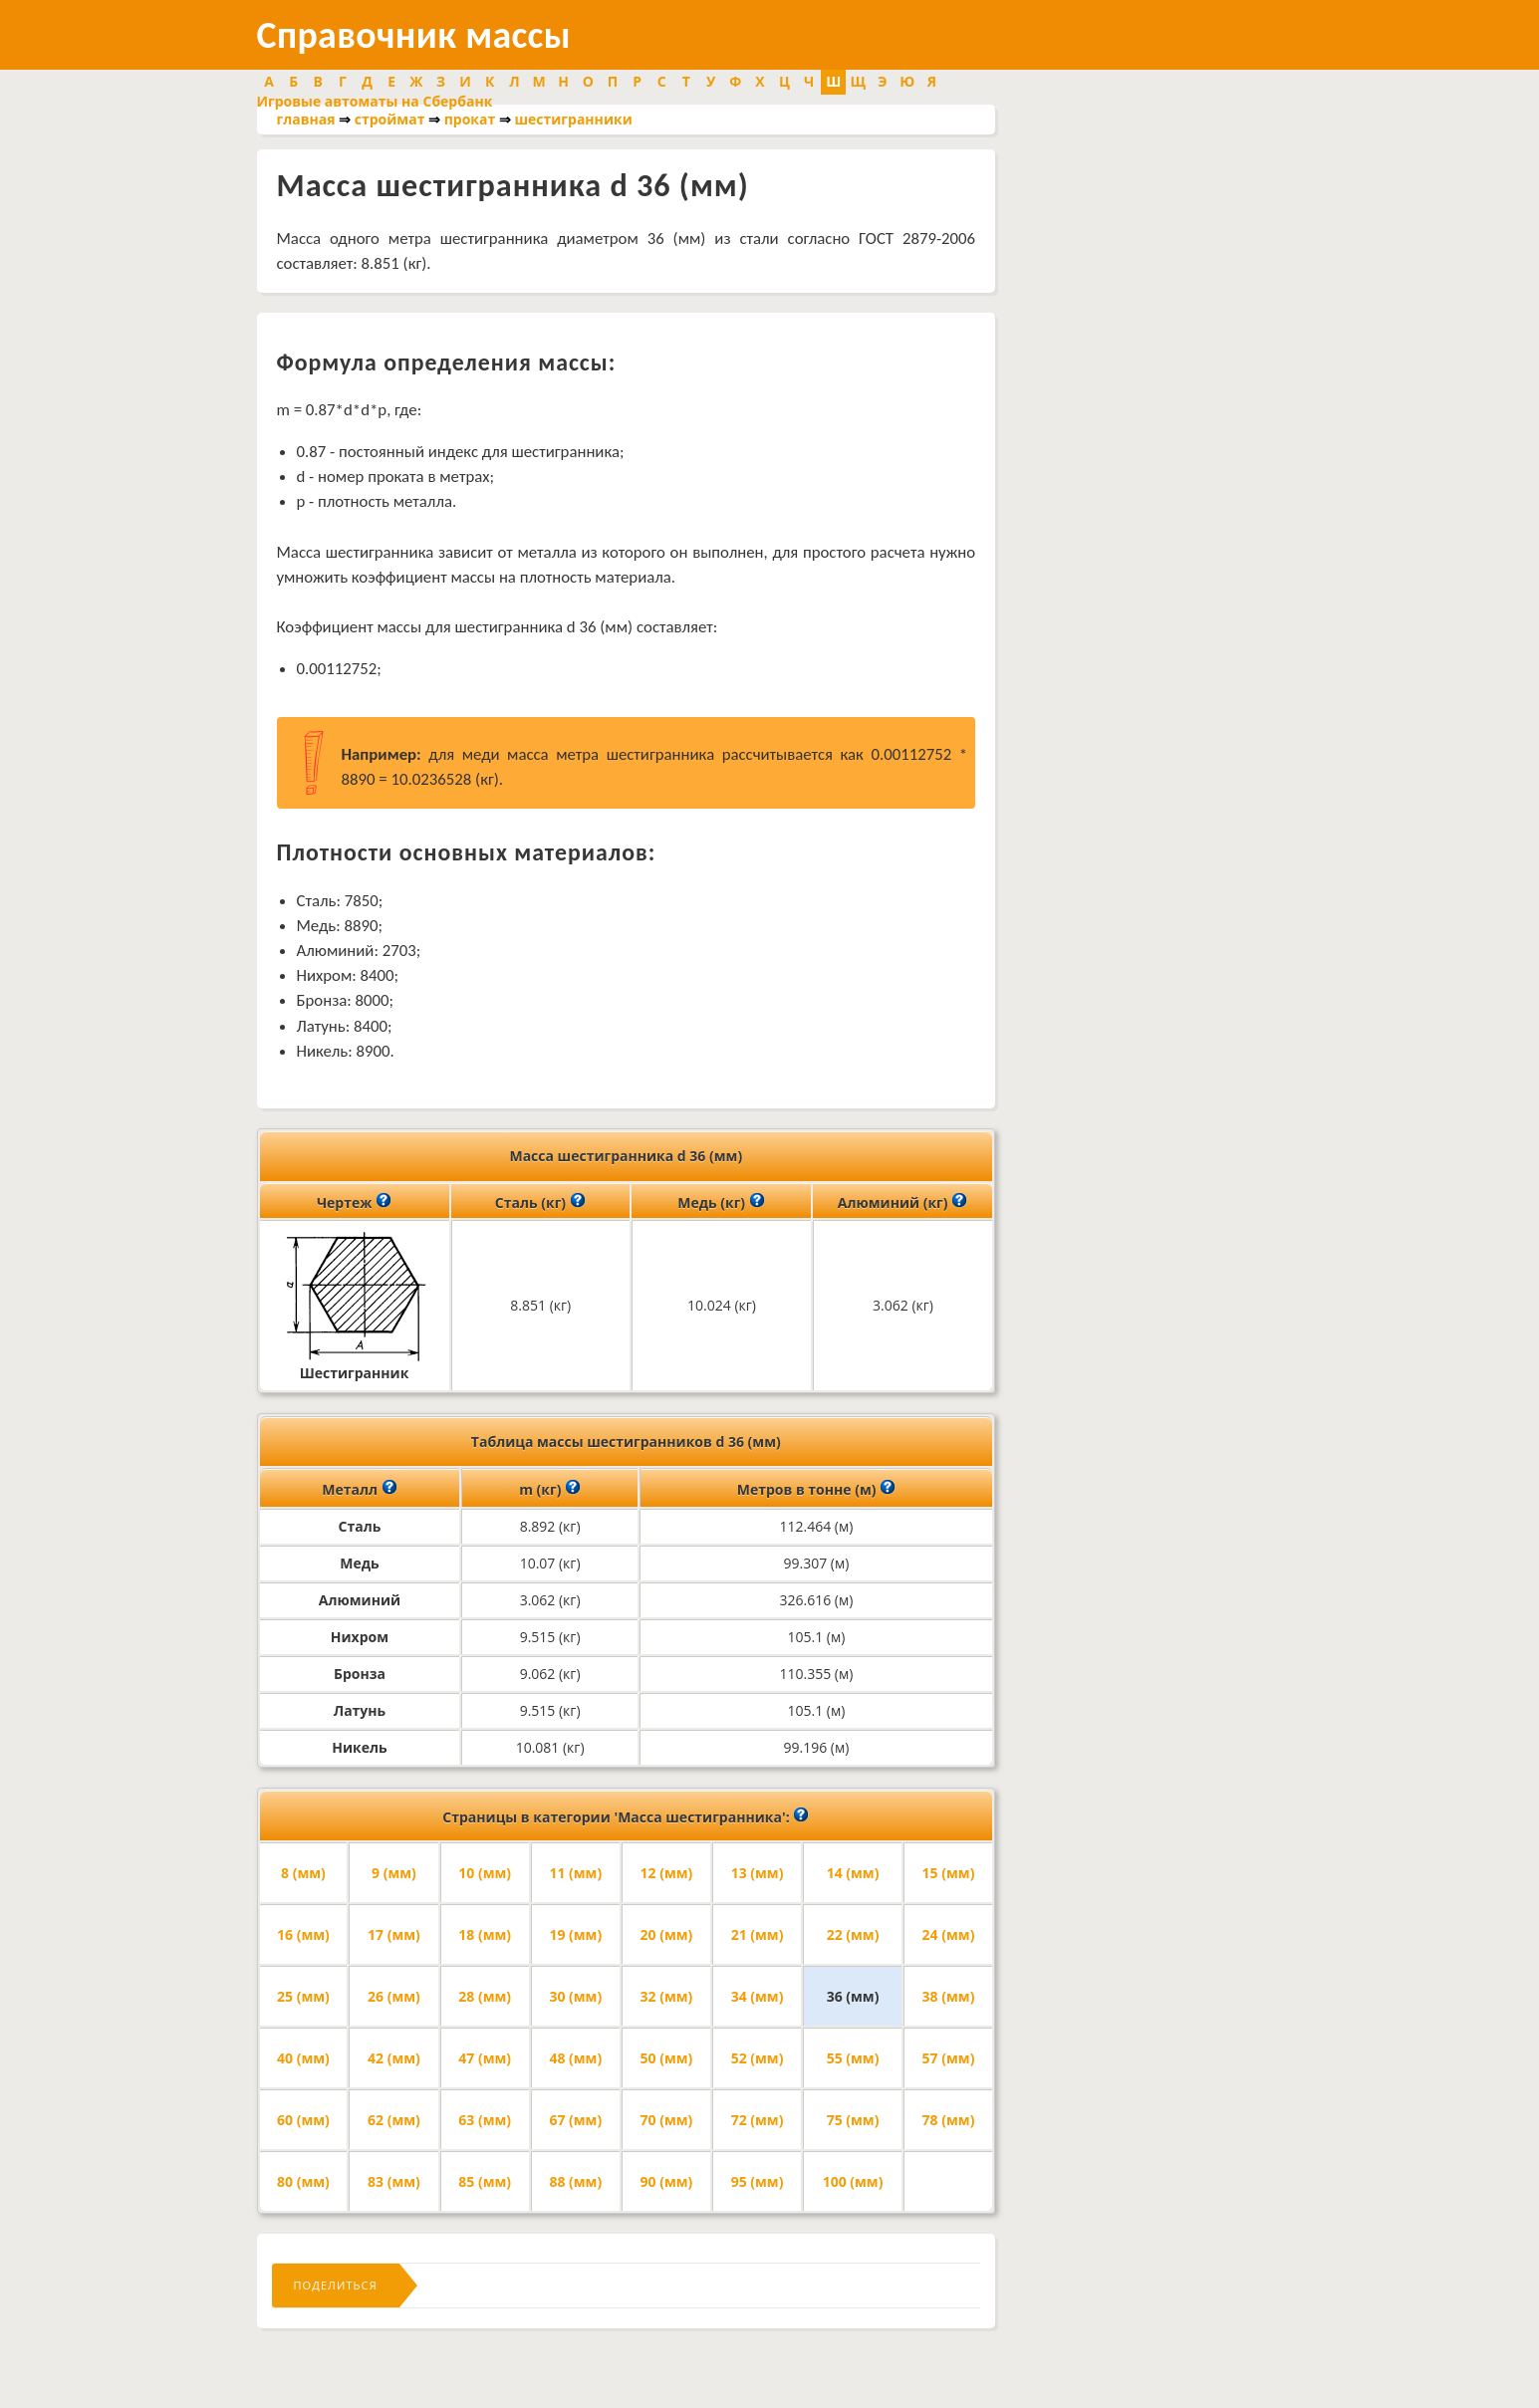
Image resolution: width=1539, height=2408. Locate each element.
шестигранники (573, 119)
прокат (470, 119)
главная (306, 119)
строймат (390, 119)
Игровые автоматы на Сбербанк (375, 101)
